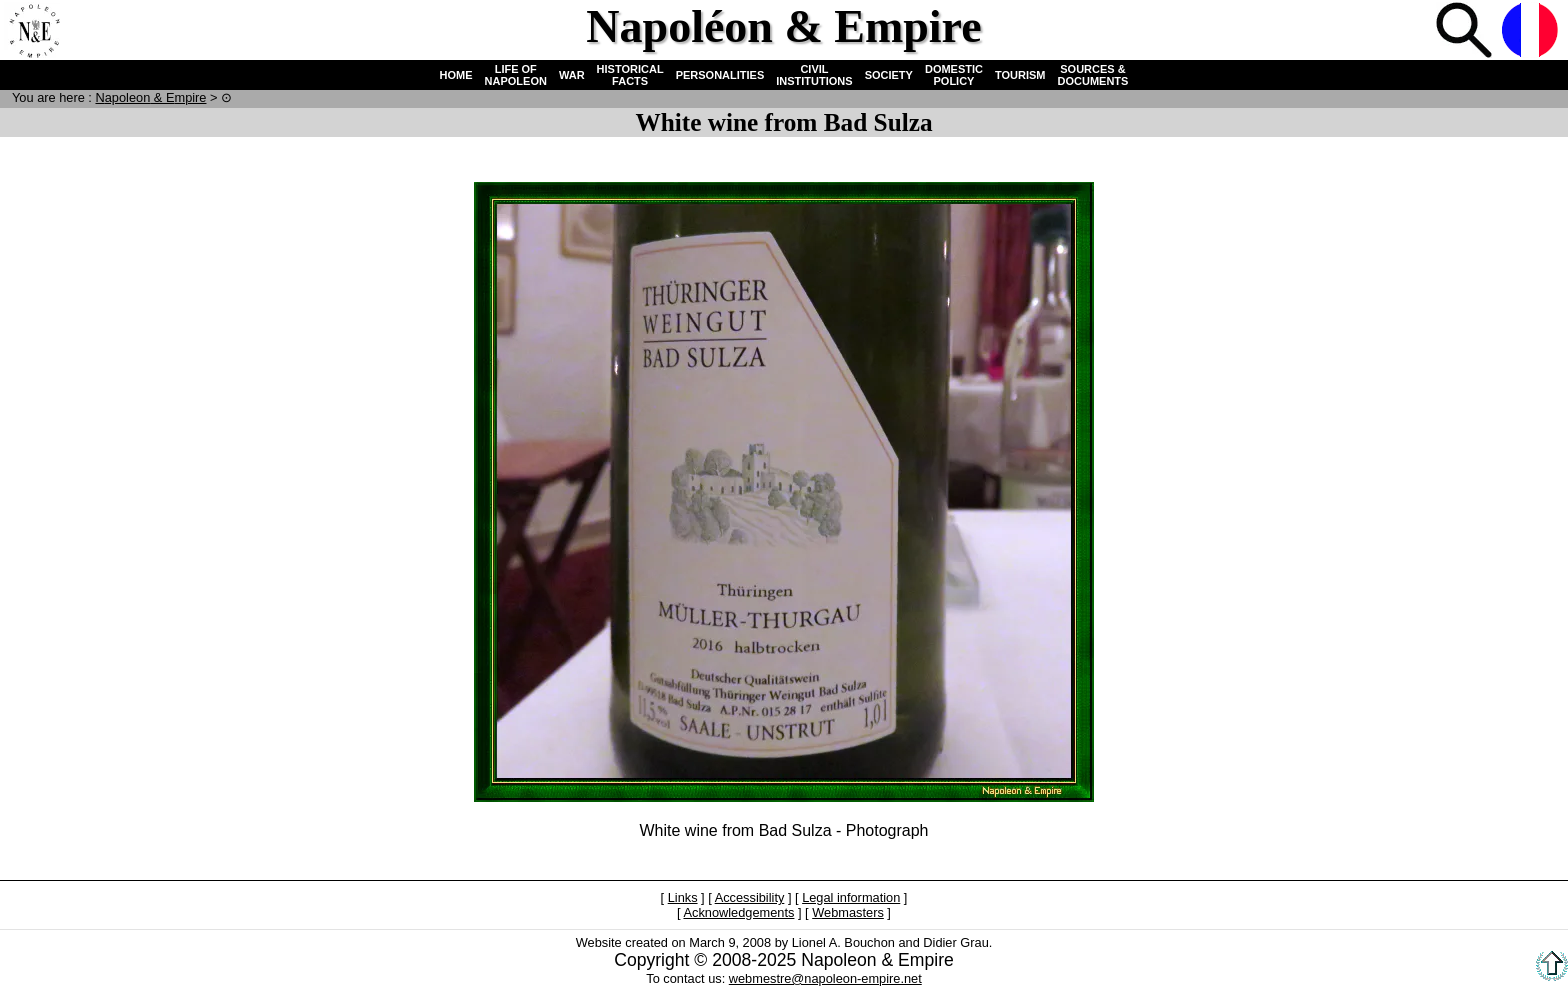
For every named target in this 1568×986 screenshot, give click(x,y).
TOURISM (1020, 75)
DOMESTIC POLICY (954, 75)
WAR (572, 75)
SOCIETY (889, 75)
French (1532, 32)
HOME (456, 75)
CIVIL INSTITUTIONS (814, 75)
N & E (150, 97)
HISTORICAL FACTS (630, 75)
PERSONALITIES (720, 75)
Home (34, 32)
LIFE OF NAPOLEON (516, 75)
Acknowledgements (738, 912)
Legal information (851, 897)
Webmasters (848, 912)
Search (1466, 32)
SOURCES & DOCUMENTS (1093, 75)
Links (683, 897)
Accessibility (750, 897)
